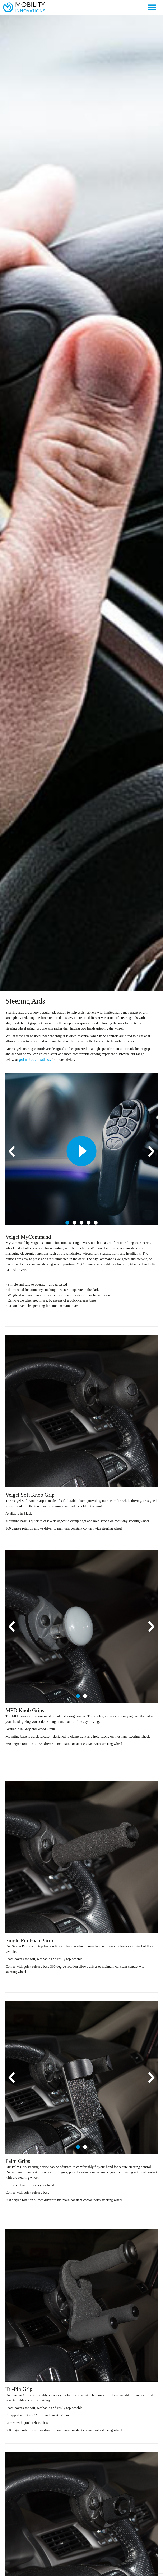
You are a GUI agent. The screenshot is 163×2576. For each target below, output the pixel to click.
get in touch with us (35, 1111)
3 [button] (81, 1274)
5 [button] (95, 1274)
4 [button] (88, 1274)
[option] (81, 1202)
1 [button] (67, 1274)
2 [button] (74, 1274)
